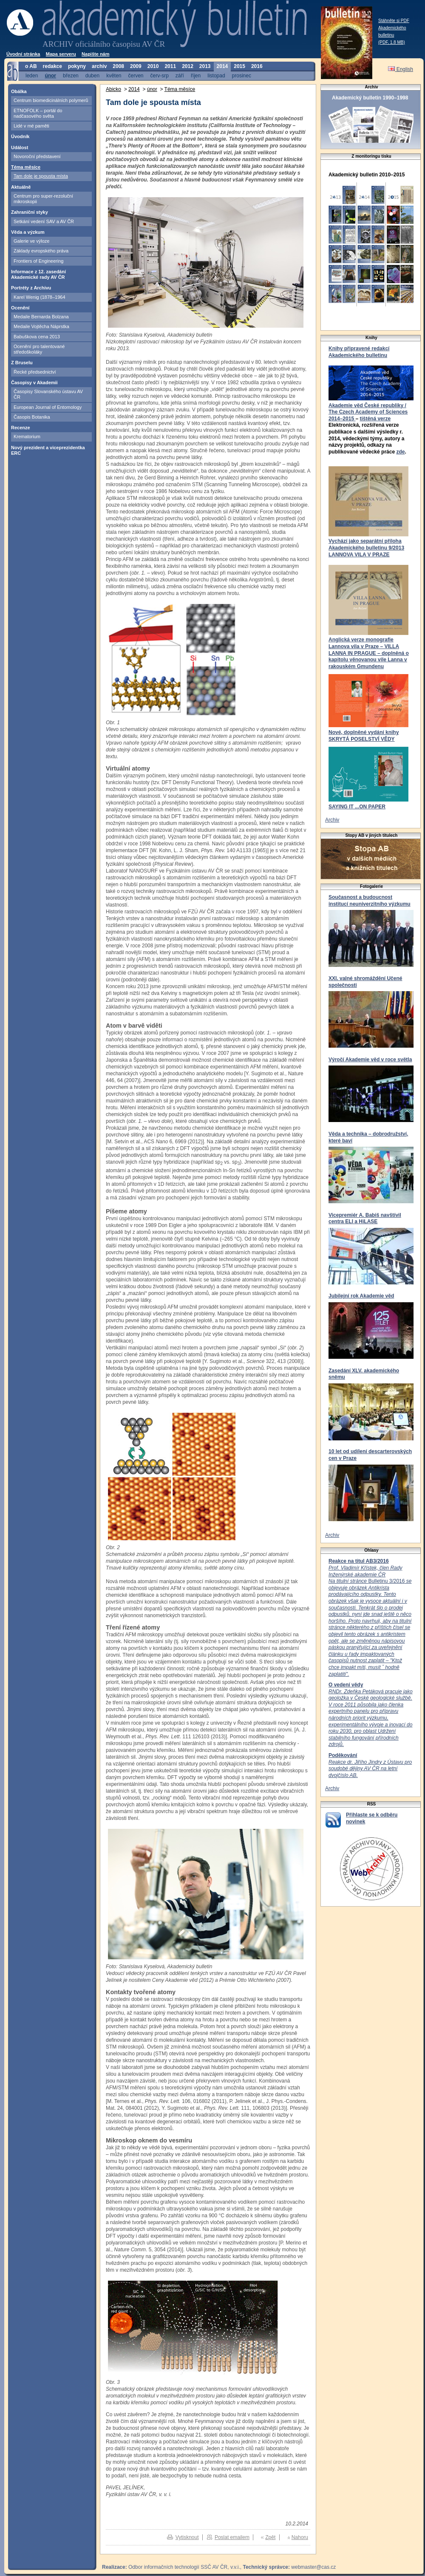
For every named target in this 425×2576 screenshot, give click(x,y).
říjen (196, 75)
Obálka (19, 91)
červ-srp (159, 75)
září (180, 75)
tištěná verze (375, 419)
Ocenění (20, 307)
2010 (153, 66)
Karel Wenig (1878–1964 (39, 297)
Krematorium (27, 436)
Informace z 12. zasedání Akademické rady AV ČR (38, 274)
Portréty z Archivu (31, 287)
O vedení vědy (346, 1685)
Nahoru (300, 2537)
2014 (222, 66)
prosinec (241, 75)
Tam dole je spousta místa (41, 176)
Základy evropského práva (41, 250)
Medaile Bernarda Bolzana (41, 316)
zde (400, 452)
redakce (52, 66)
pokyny (77, 66)
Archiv (332, 820)
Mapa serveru (61, 54)
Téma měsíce (25, 167)
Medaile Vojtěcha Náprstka (41, 326)
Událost (19, 147)
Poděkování (343, 1755)
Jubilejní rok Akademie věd (361, 1296)
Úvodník (20, 136)
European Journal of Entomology (48, 407)
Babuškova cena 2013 (37, 336)
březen (71, 75)
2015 (239, 66)
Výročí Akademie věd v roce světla (370, 1060)
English (400, 69)
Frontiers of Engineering (38, 261)
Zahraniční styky (29, 212)
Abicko (113, 89)
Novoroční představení (37, 156)
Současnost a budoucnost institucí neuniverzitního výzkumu (370, 900)
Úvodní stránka (23, 54)
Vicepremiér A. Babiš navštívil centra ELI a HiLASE (365, 1218)
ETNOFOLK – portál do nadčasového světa (38, 113)
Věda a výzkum (28, 232)
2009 (136, 66)
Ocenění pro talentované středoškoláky (39, 349)
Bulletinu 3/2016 (370, 1621)
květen (113, 75)
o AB (31, 66)
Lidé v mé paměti (31, 125)
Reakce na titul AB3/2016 (359, 1561)
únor (50, 75)
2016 (257, 66)
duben (92, 75)
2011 (170, 66)
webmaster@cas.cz (313, 2567)
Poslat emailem (232, 2537)
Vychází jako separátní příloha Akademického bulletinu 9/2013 (366, 544)
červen (135, 75)
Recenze (20, 427)
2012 (187, 66)
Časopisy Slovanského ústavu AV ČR (48, 394)
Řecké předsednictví (35, 371)
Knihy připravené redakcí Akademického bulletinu (359, 352)
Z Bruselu (22, 362)
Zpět (270, 2537)
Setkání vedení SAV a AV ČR (44, 221)
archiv (99, 66)
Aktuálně (21, 187)
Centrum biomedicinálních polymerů (51, 100)
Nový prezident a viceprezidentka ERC (48, 450)
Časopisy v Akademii (34, 382)
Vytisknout (187, 2537)
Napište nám (95, 54)
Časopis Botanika (32, 416)
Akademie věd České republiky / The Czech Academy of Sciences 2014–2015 (368, 412)
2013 (205, 66)
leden (32, 75)
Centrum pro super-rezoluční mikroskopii (43, 198)
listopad (216, 75)
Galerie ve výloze (31, 241)
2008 (118, 66)
